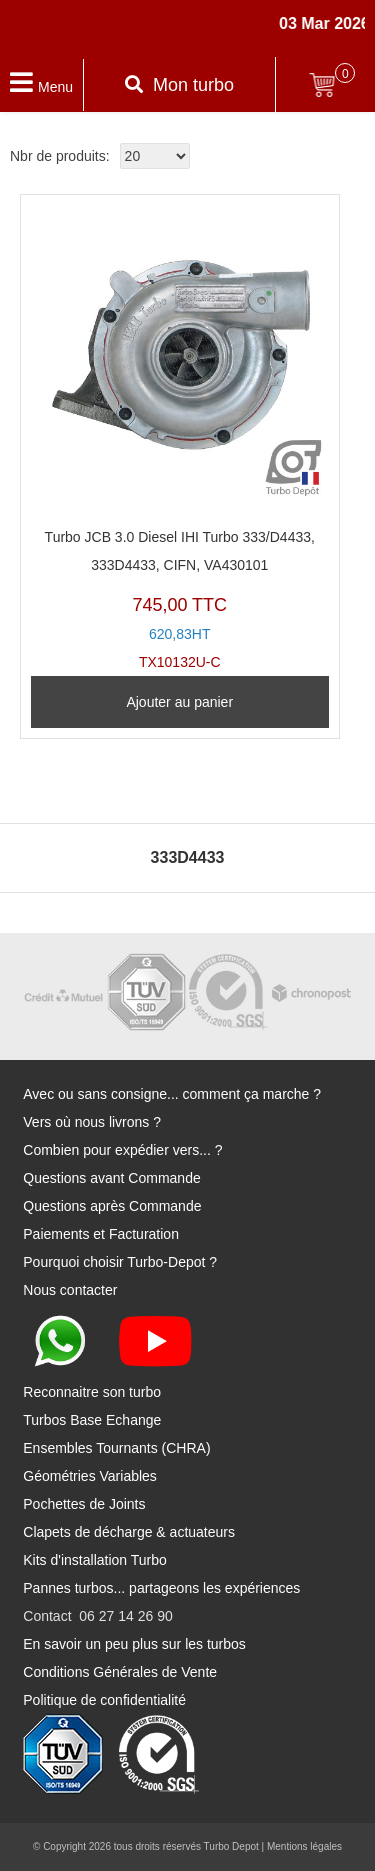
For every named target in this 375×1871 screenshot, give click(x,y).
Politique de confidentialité (104, 1700)
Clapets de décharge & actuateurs (129, 1532)
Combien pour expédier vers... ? (122, 1150)
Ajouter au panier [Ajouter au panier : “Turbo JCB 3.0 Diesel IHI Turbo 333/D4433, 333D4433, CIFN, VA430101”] (179, 702)
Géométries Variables (90, 1476)
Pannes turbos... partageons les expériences (161, 1588)
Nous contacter (70, 1290)
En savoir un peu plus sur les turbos (134, 1644)
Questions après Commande (112, 1206)
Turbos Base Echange (92, 1420)
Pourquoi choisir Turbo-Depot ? (120, 1262)
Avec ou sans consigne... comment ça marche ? (172, 1094)
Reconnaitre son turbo (92, 1392)
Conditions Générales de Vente (120, 1672)
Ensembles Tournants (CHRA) (116, 1448)
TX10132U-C (180, 437)
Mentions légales (304, 1846)
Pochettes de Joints (84, 1504)
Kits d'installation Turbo (95, 1560)
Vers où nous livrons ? (92, 1122)
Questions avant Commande (111, 1178)
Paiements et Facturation (101, 1234)
